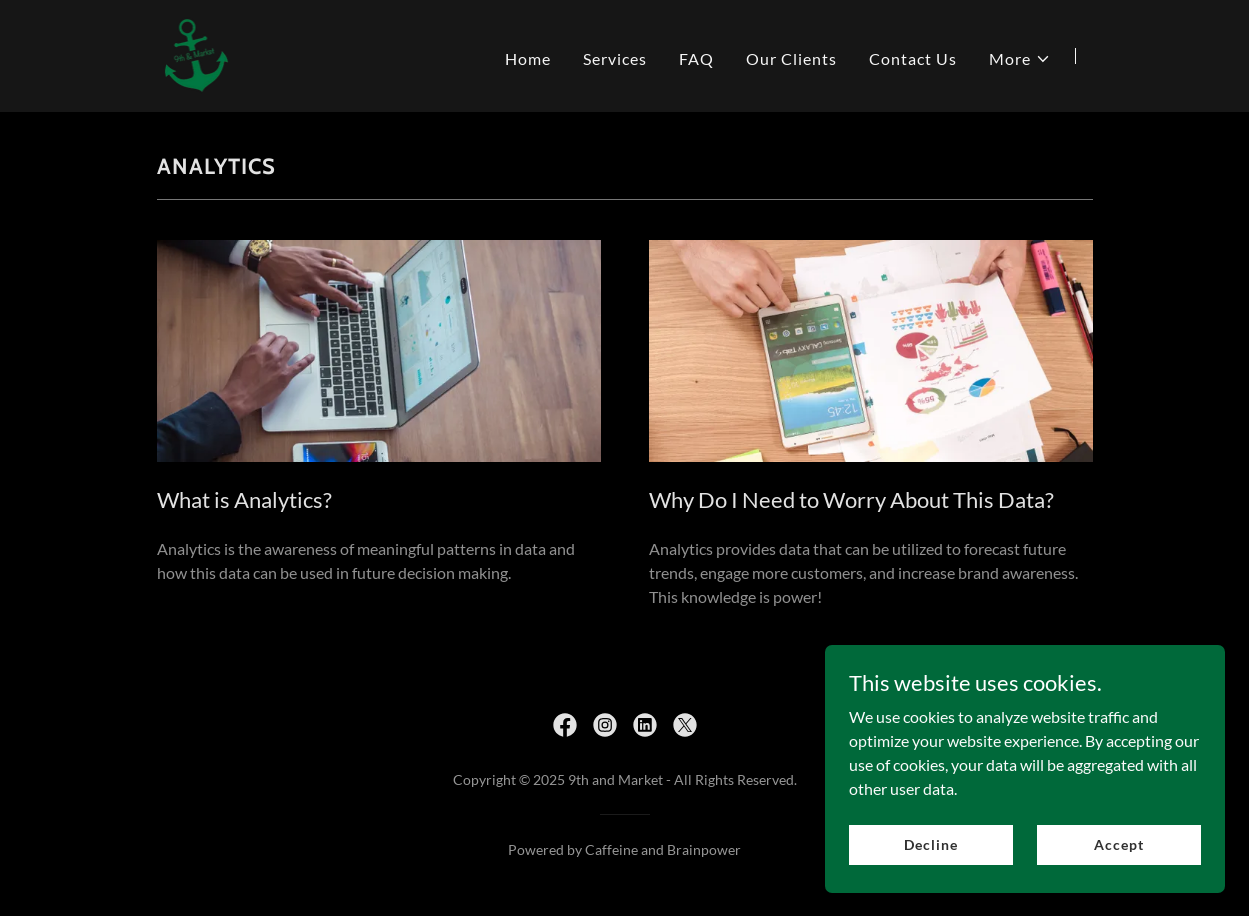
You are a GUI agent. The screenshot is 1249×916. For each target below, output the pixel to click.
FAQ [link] (696, 58)
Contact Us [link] (913, 58)
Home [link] (528, 58)
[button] (1020, 59)
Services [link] (615, 58)
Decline (930, 844)
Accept (1118, 844)
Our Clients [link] (791, 58)
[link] (196, 53)
